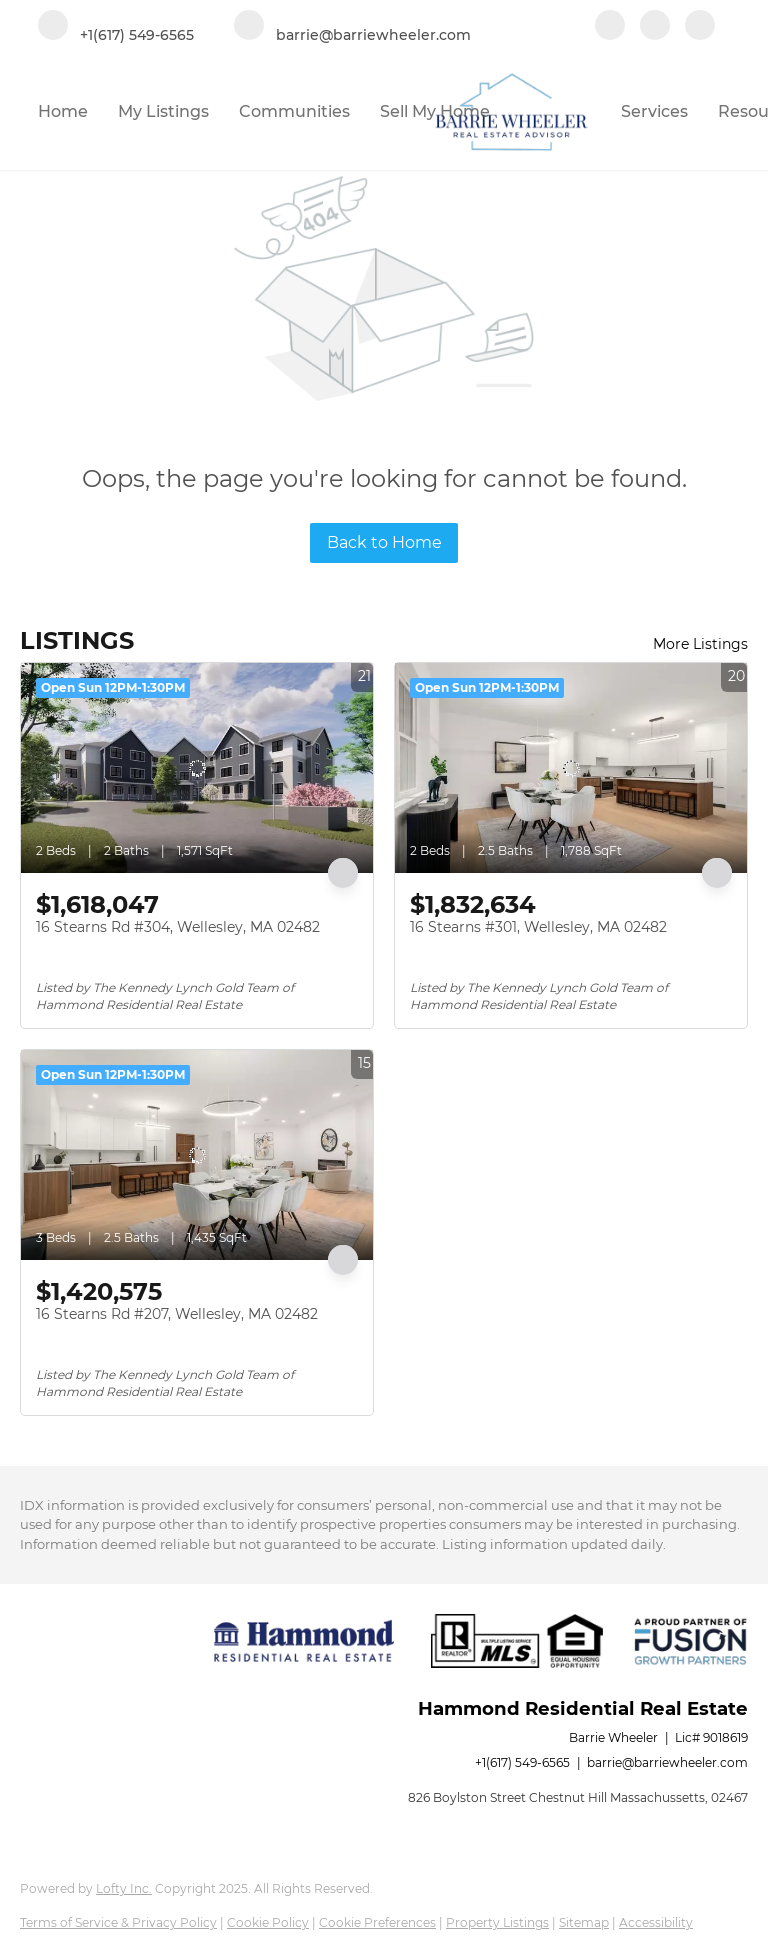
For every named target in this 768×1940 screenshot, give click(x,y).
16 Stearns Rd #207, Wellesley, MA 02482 (177, 1314)
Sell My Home (435, 111)
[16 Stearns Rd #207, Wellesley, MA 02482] (197, 1155)
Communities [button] (294, 111)
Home (63, 111)
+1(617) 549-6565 (522, 1762)
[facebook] (610, 27)
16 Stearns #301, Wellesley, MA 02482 (538, 927)
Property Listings (497, 1922)
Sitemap (584, 1922)
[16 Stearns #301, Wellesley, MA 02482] (571, 768)
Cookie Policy (268, 1922)
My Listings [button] (163, 111)
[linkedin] (655, 27)
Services (654, 111)
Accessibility (656, 1922)
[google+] (700, 27)
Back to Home (384, 542)
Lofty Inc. (124, 1888)
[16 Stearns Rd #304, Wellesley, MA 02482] (197, 768)
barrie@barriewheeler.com (667, 1762)
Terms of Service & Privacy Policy (118, 1922)
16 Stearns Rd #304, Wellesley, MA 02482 (178, 927)
